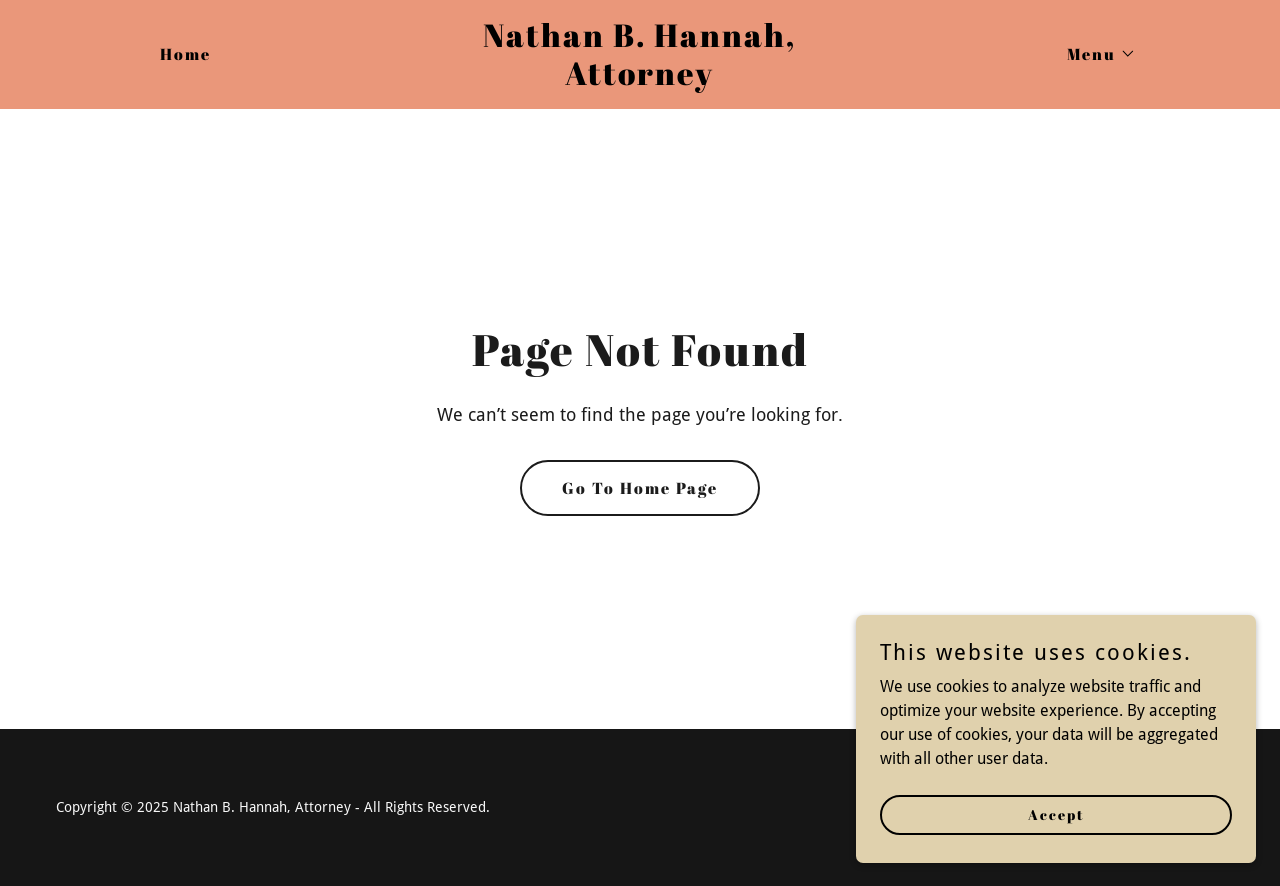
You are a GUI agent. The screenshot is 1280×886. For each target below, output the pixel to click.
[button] (1093, 54)
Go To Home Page (640, 488)
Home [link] (185, 54)
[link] (640, 79)
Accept (1056, 814)
